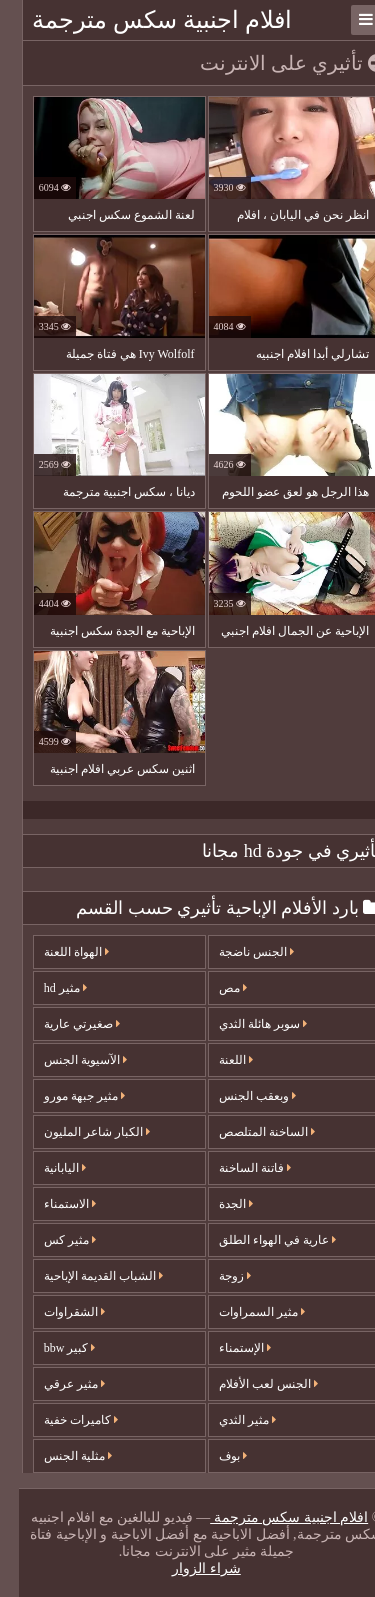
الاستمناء (51, 1204)
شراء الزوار (187, 1568)
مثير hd (46, 988)
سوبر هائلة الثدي (244, 1024)
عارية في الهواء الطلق (258, 1240)
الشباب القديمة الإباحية (84, 1276)
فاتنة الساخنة (236, 1168)
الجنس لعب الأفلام (249, 1384)
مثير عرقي (55, 1384)
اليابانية (46, 1168)
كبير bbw (51, 1348)
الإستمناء (226, 1348)
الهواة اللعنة (57, 952)
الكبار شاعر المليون (78, 1132)
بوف (214, 1456)
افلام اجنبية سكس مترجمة (143, 20)
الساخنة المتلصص (248, 1132)
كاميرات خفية (62, 1420)
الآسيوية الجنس (66, 1060)
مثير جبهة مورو (65, 1096)
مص (214, 988)
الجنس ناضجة (237, 952)
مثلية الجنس (59, 1456)
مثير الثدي (228, 1420)
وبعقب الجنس (238, 1096)
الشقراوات (55, 1312)
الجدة (217, 1204)
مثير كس (51, 1240)
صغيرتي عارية (63, 1024)
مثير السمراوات (243, 1312)
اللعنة (217, 1060)
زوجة (216, 1276)
